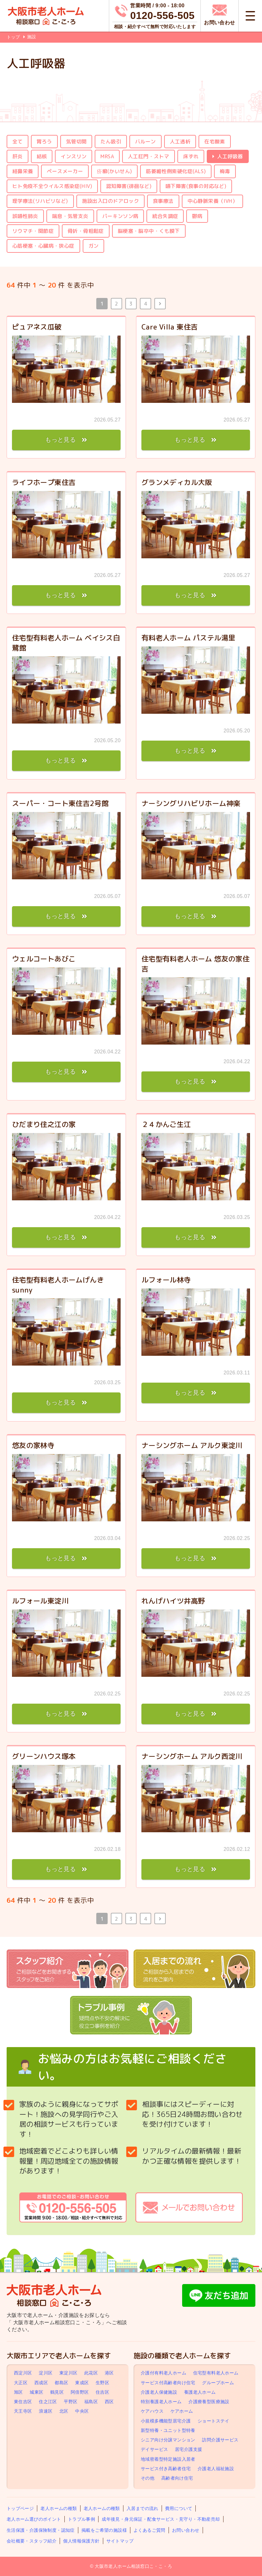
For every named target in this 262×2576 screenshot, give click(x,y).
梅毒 (225, 171)
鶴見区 (57, 2392)
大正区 (20, 2382)
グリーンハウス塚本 (44, 1756)
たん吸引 (110, 141)
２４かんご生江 (166, 1124)
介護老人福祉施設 (216, 2468)
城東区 (36, 2392)
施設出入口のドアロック (110, 200)
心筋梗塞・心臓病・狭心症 (43, 245)
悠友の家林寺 (33, 1445)
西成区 (41, 2382)
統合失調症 (165, 216)
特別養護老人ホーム (161, 2401)
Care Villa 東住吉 (169, 327)
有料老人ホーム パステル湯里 (188, 638)
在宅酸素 (214, 141)
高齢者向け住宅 (177, 2478)
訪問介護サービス (220, 2439)
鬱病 (197, 216)
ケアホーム (181, 2411)
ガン (93, 245)
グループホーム (218, 2382)
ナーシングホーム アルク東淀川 (191, 1445)
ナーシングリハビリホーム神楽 (191, 803)
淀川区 (45, 2373)
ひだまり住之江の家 (44, 1124)
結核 (42, 156)
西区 (109, 2401)
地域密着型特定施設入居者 (168, 2459)
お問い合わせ (185, 2530)
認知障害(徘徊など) (129, 186)
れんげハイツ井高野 (173, 1601)
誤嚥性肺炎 (25, 216)
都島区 (61, 2382)
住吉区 (102, 2392)
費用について (178, 2508)
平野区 (70, 2401)
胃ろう (44, 141)
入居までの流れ (142, 2508)
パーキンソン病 (120, 216)
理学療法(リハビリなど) (40, 200)
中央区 (82, 2411)
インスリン (73, 156)
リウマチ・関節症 (33, 230)
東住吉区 (23, 2401)
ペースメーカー (65, 171)
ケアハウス (152, 2411)
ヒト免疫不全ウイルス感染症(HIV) (52, 186)
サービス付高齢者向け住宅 (168, 2382)
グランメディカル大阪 (176, 482)
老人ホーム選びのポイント (34, 2519)
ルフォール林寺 (166, 1280)
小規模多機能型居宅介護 (166, 2420)
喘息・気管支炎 (70, 216)
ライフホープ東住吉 (44, 482)
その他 (147, 2478)
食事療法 (163, 200)
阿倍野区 (80, 2392)
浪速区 (45, 2411)
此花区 (91, 2373)
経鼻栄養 (22, 171)
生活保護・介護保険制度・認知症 (41, 2530)
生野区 (102, 2382)
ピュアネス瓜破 (37, 327)
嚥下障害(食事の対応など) (195, 186)
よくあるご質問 (149, 2530)
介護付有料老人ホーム (163, 2373)
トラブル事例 (81, 2519)
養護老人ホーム (200, 2392)
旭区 (18, 2392)
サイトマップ (120, 2540)
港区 (109, 2373)
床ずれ (191, 156)
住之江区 (48, 2401)
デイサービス (154, 2449)
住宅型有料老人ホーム (216, 2373)
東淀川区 (68, 2373)
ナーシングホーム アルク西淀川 (191, 1756)
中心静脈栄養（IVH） (212, 200)
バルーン (145, 141)
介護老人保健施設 (159, 2392)
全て (17, 141)
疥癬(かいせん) (114, 171)
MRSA (107, 156)
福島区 (91, 2401)
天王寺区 (23, 2411)
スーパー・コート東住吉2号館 (60, 803)
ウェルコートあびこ (44, 959)
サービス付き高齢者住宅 (166, 2468)
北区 (63, 2411)
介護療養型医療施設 (208, 2401)
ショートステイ (213, 2420)
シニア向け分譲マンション (168, 2439)
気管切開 (76, 141)
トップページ (20, 2508)
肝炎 (17, 156)
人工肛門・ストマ (148, 156)
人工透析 (180, 141)
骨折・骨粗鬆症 (86, 230)
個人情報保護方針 (81, 2540)
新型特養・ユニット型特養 (168, 2430)
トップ (13, 36)
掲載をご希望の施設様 (104, 2530)
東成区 (82, 2382)
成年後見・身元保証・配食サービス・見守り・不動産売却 (161, 2519)
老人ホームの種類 (58, 2508)
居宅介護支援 (188, 2449)
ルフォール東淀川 (40, 1601)
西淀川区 (23, 2373)
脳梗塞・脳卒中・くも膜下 (149, 230)
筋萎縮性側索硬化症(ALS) (176, 171)
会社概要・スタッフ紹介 (32, 2540)
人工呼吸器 (230, 156)
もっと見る (60, 439)
